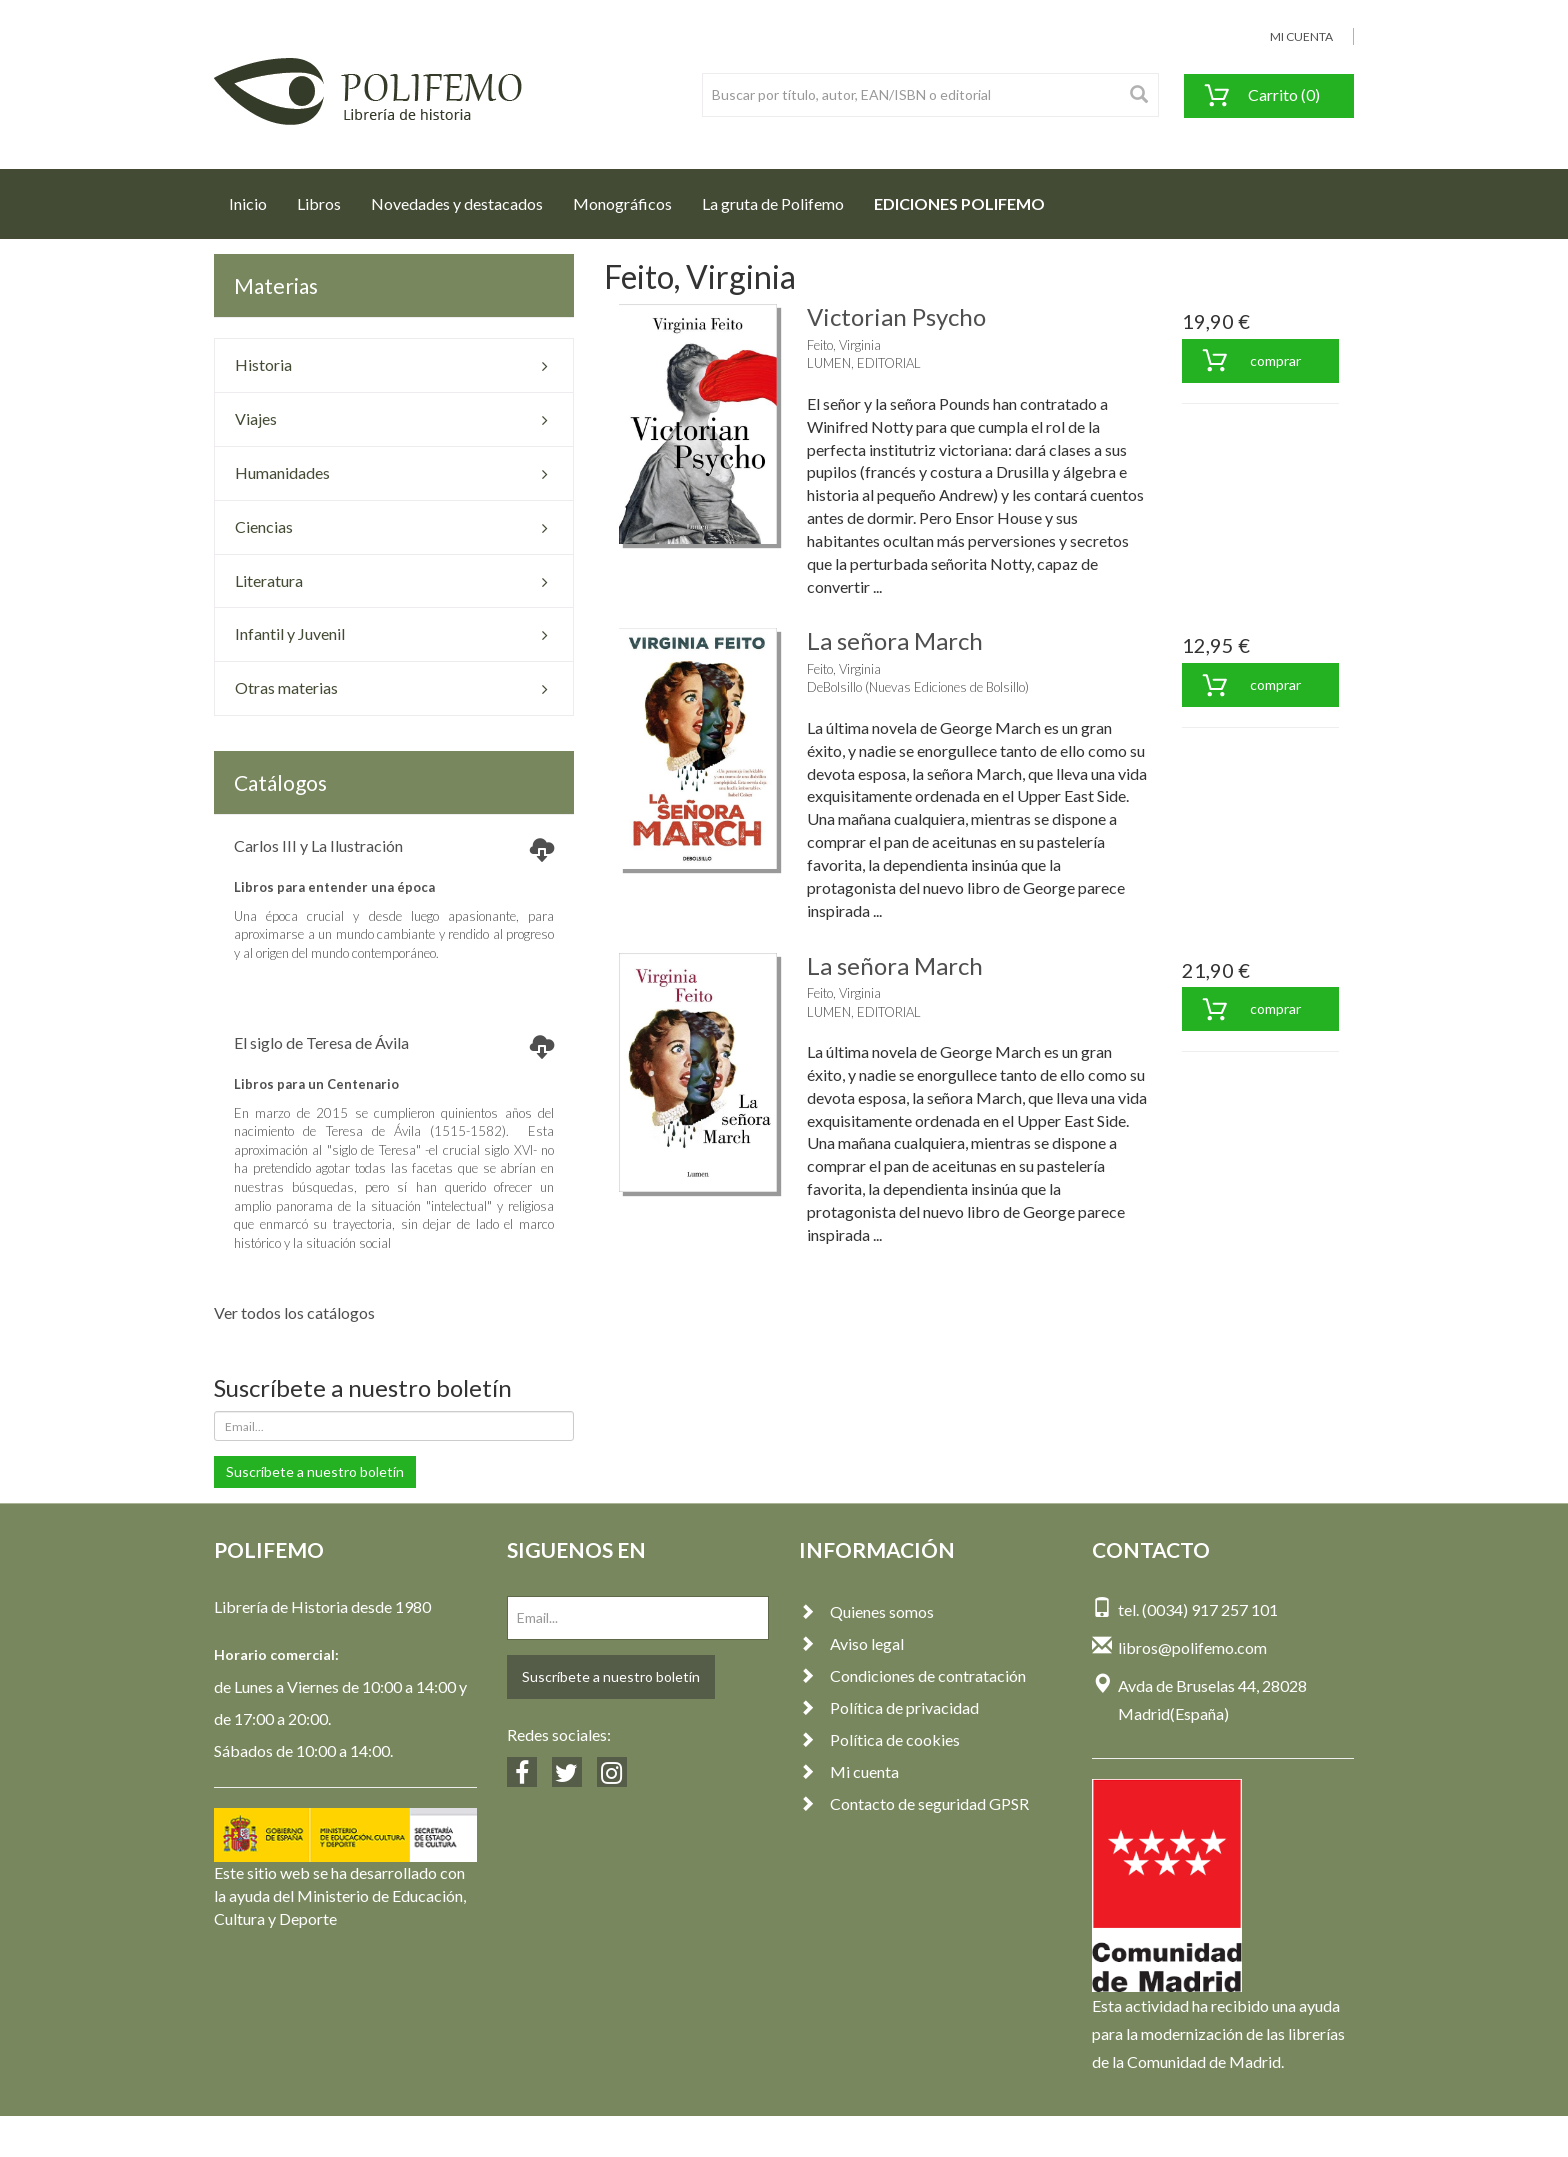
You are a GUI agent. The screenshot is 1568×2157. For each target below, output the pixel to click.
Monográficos (622, 203)
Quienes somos (866, 1611)
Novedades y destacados (457, 203)
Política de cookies (879, 1739)
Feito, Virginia (844, 345)
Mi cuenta (849, 1771)
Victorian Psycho (896, 316)
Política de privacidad (889, 1707)
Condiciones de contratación (912, 1675)
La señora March (895, 640)
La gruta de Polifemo (773, 203)
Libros (319, 203)
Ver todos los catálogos (294, 1312)
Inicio (255, 198)
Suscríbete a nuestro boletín (315, 1471)
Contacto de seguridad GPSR (914, 1803)
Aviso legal (851, 1643)
